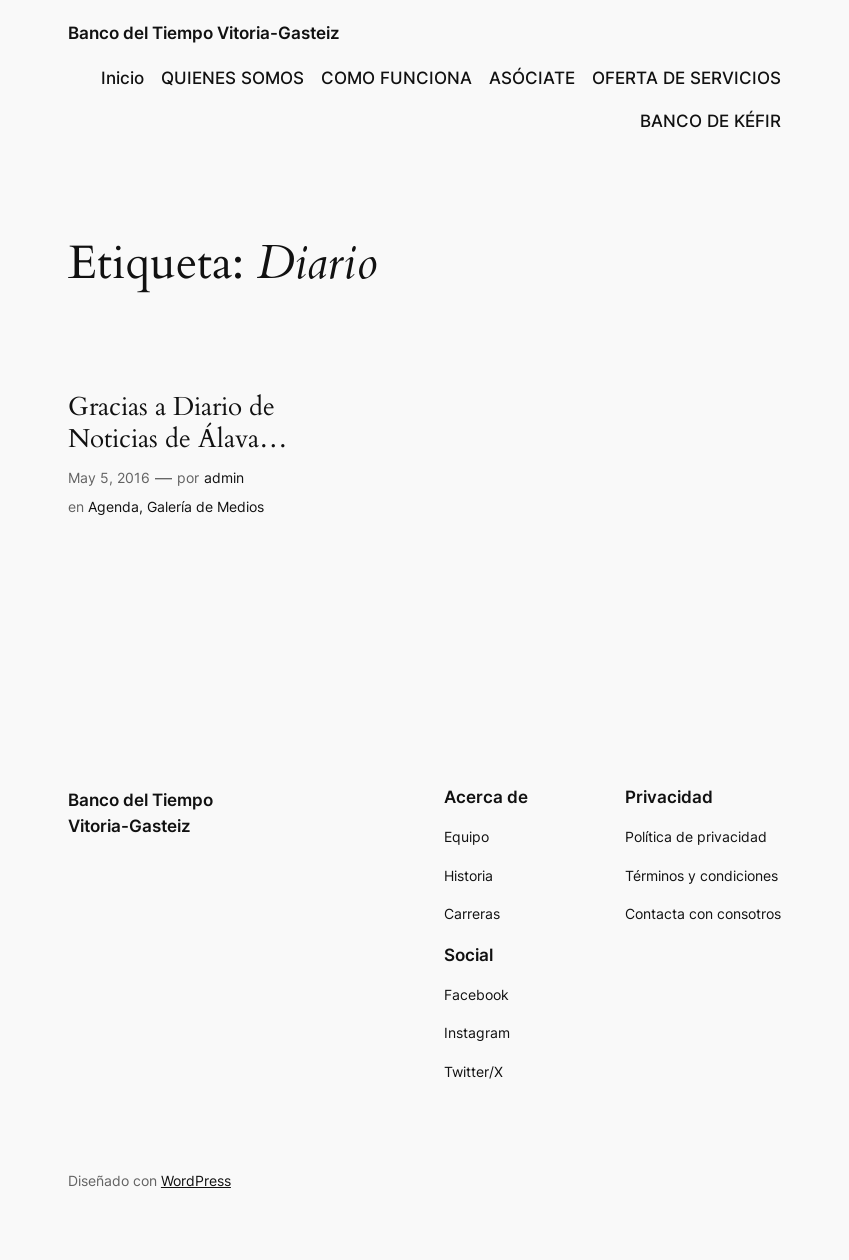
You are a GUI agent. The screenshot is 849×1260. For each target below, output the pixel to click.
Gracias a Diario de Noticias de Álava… (178, 423)
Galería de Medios (205, 506)
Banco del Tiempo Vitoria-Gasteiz (204, 33)
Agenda (113, 506)
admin (224, 477)
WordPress (196, 1180)
